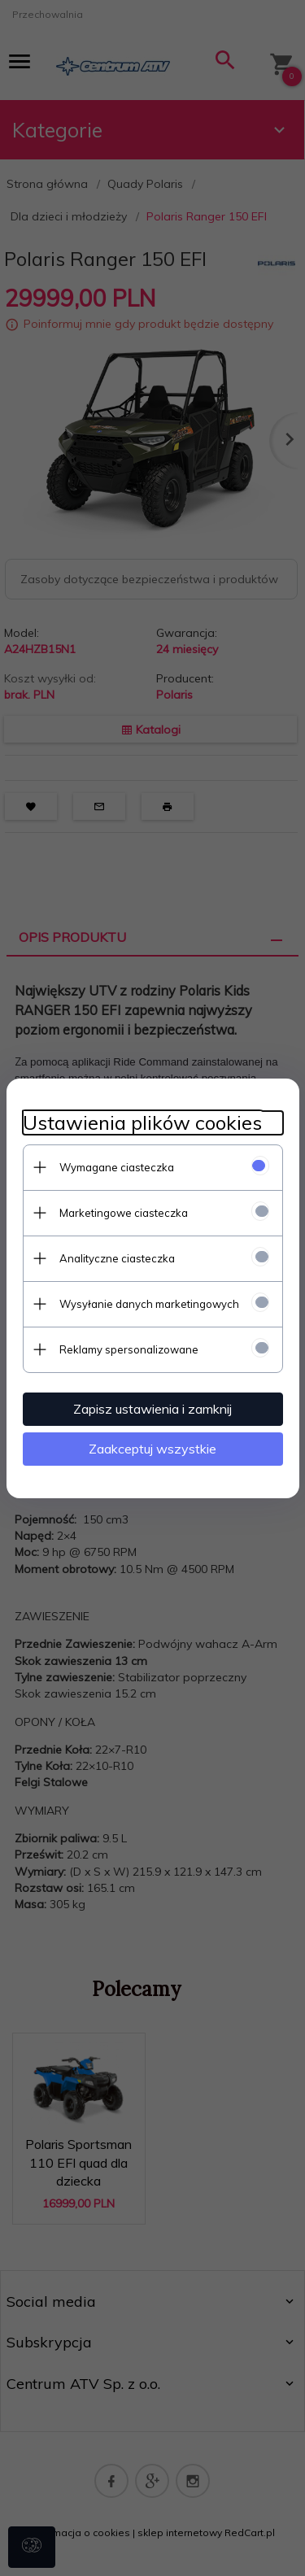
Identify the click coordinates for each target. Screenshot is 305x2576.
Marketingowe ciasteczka (123, 1212)
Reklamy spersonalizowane (128, 1349)
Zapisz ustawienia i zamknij (152, 1409)
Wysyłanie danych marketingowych (149, 1303)
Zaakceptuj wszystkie (152, 1449)
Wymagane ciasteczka (116, 1167)
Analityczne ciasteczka (117, 1258)
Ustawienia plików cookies (142, 1123)
